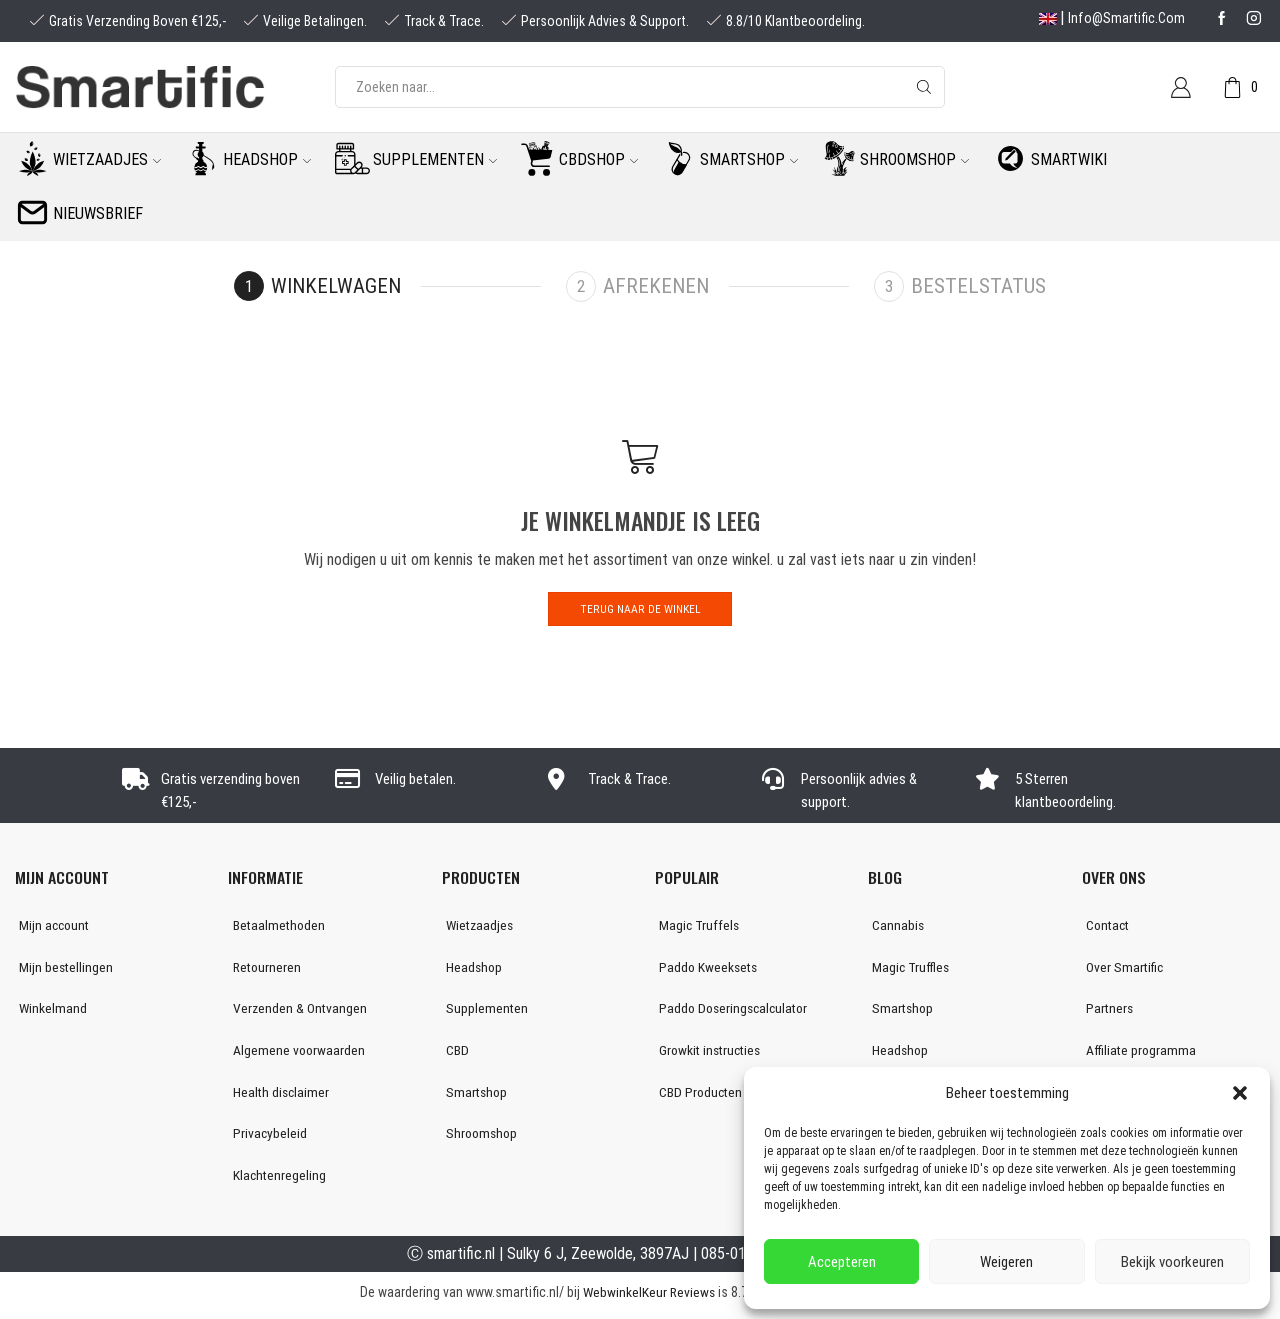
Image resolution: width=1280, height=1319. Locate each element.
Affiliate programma (1138, 1054)
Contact (1105, 926)
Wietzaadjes (107, 159)
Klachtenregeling (275, 1181)
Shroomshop (914, 159)
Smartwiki (1069, 159)
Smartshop (749, 159)
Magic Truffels (697, 926)
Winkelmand (49, 1011)
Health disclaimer (277, 1096)
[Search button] (924, 87)
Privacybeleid (265, 1139)
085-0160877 (743, 1259)
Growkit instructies (709, 1054)
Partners (1106, 1011)
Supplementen (435, 159)
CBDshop (598, 159)
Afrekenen (657, 286)
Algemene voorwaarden (295, 1054)
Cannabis (894, 926)
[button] (1240, 1093)
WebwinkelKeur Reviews (648, 1298)
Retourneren (263, 969)
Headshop (267, 159)
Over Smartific (1122, 969)
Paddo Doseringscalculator (733, 1011)
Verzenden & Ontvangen (296, 1011)
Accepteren (842, 1262)
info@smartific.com (1126, 18)
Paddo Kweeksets (706, 969)
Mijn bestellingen (63, 969)
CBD (453, 1054)
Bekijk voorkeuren (1172, 1262)
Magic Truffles (908, 969)
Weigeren (1006, 1262)
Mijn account (52, 926)
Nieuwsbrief (98, 213)
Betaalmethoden (275, 926)
